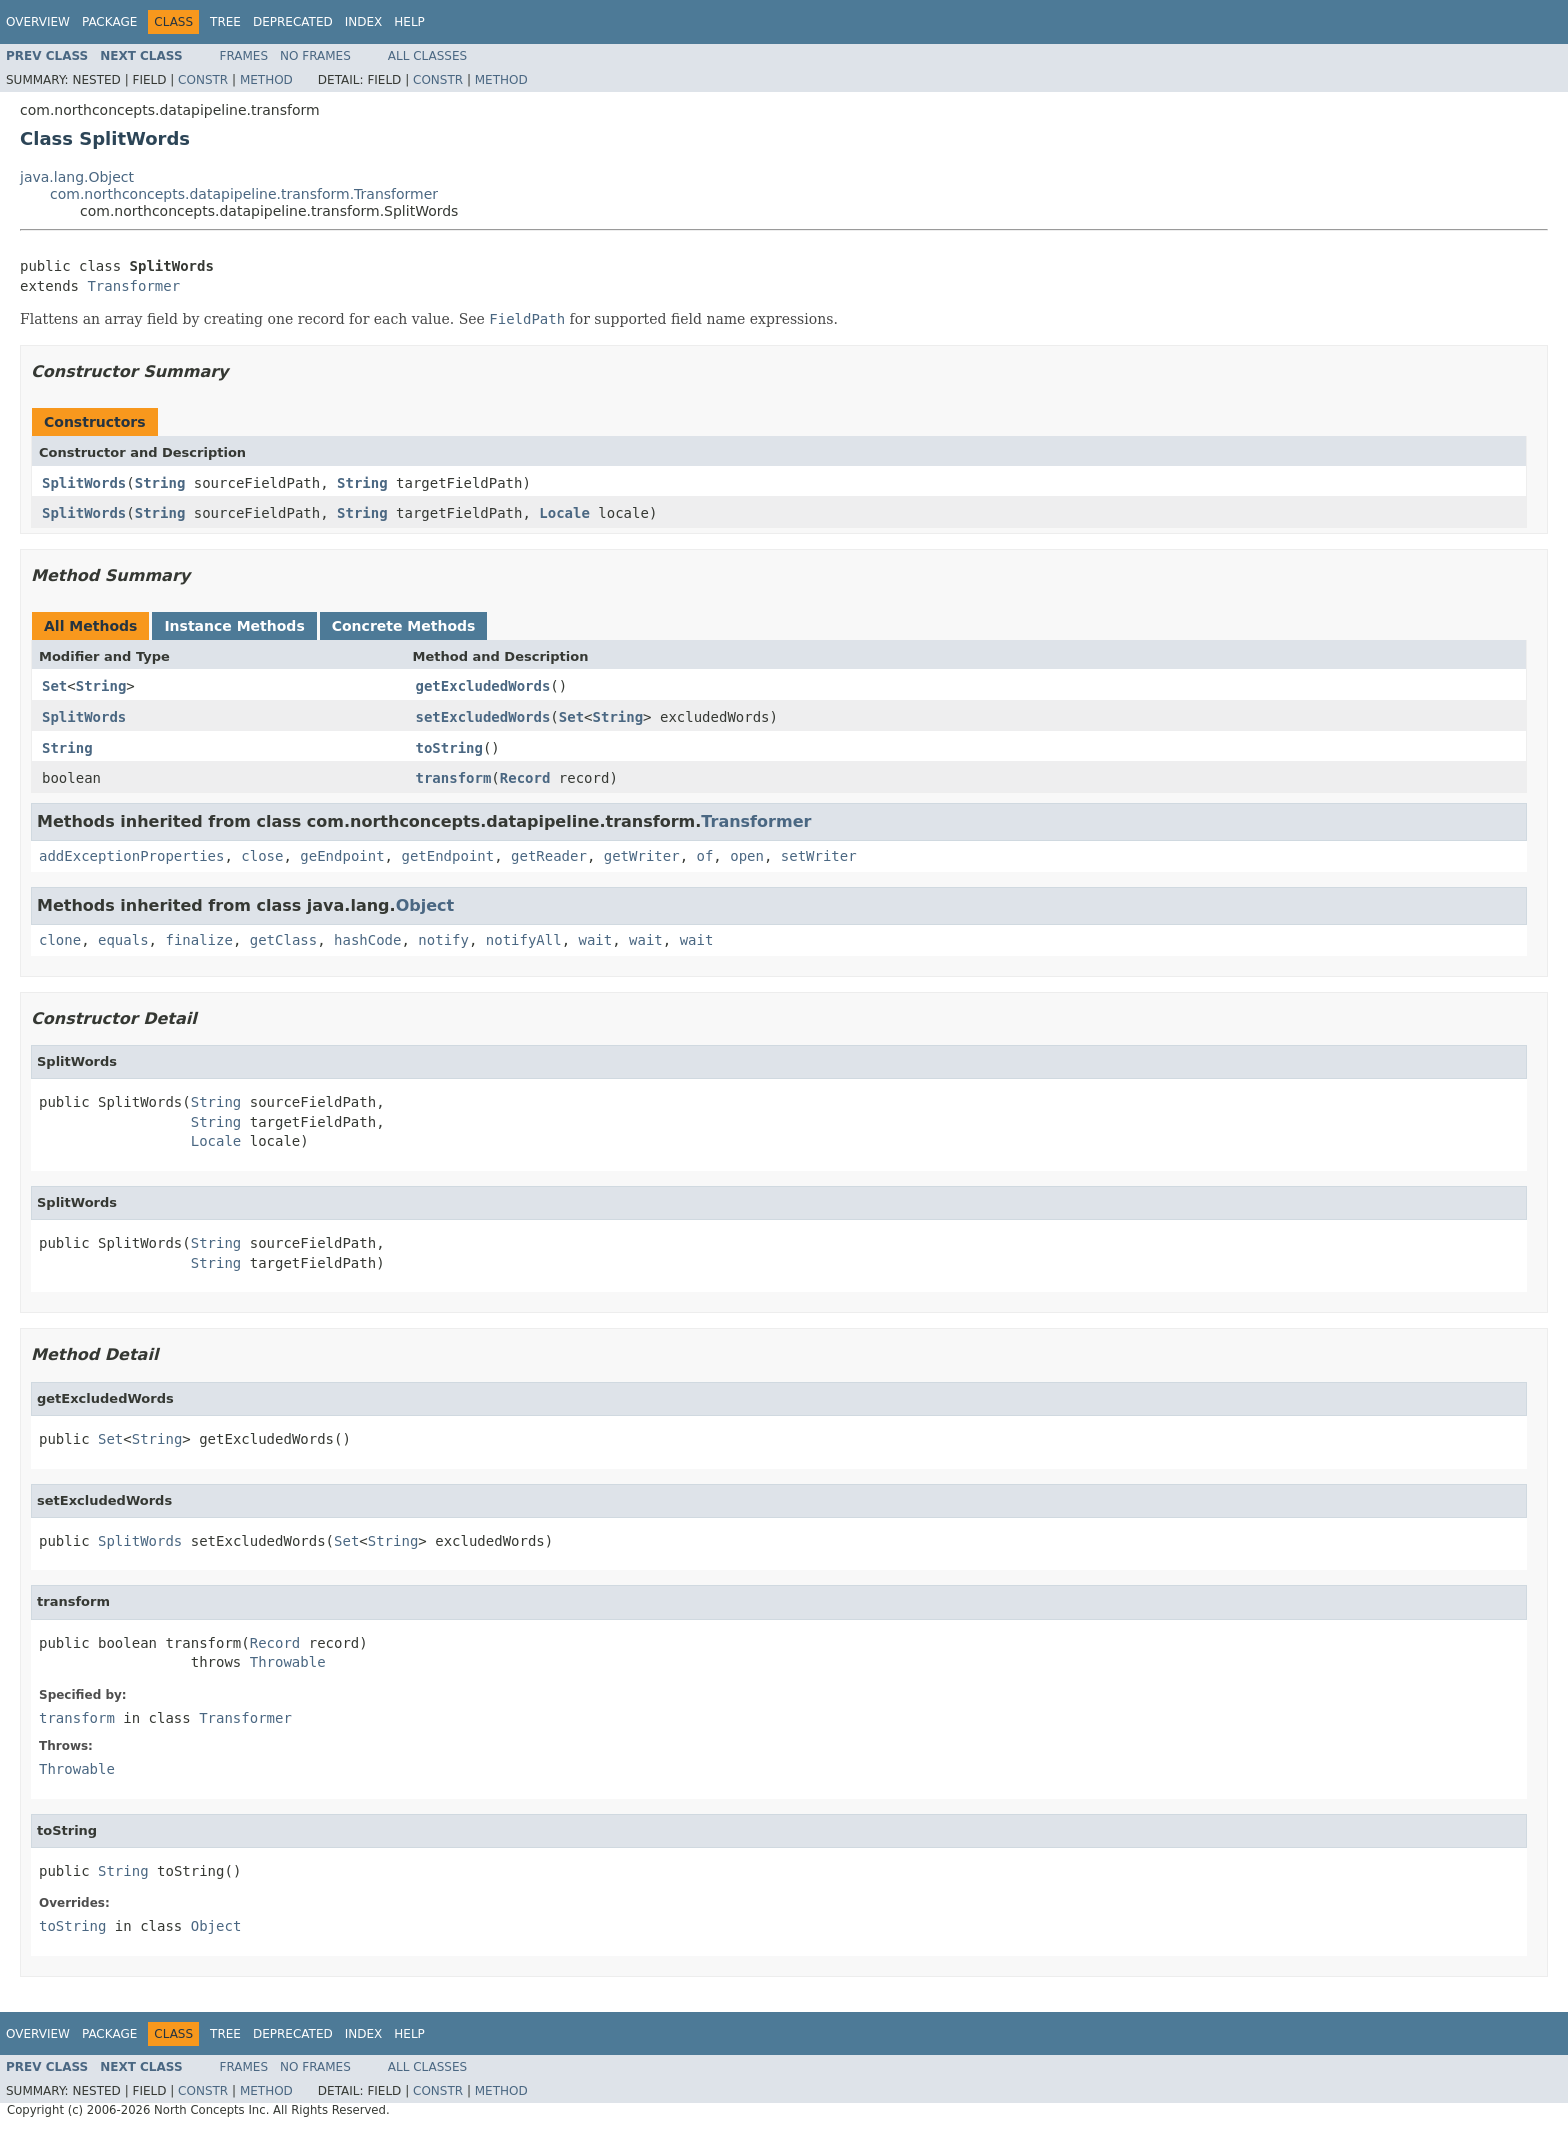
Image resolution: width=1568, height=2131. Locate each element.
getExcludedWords (483, 686)
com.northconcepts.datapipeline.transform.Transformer (244, 194)
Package (109, 22)
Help (409, 22)
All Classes (427, 56)
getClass (283, 940)
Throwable (288, 1662)
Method (266, 80)
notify (443, 940)
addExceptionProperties (131, 856)
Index (364, 22)
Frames (244, 56)
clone (60, 940)
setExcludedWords (483, 717)
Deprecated (293, 22)
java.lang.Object (77, 177)
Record (525, 778)
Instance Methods (234, 626)
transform (454, 778)
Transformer (133, 286)
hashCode (367, 940)
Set (54, 686)
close (262, 856)
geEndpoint (342, 856)
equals (123, 940)
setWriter (819, 856)
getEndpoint (447, 856)
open (747, 856)
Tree (225, 22)
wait (596, 940)
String (160, 483)
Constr (203, 80)
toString (449, 748)
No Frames (315, 56)
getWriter (642, 856)
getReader (549, 856)
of (704, 856)
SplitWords (84, 483)
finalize (198, 940)
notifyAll (524, 940)
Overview (38, 22)
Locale (564, 513)
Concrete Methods (404, 626)
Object (425, 905)
